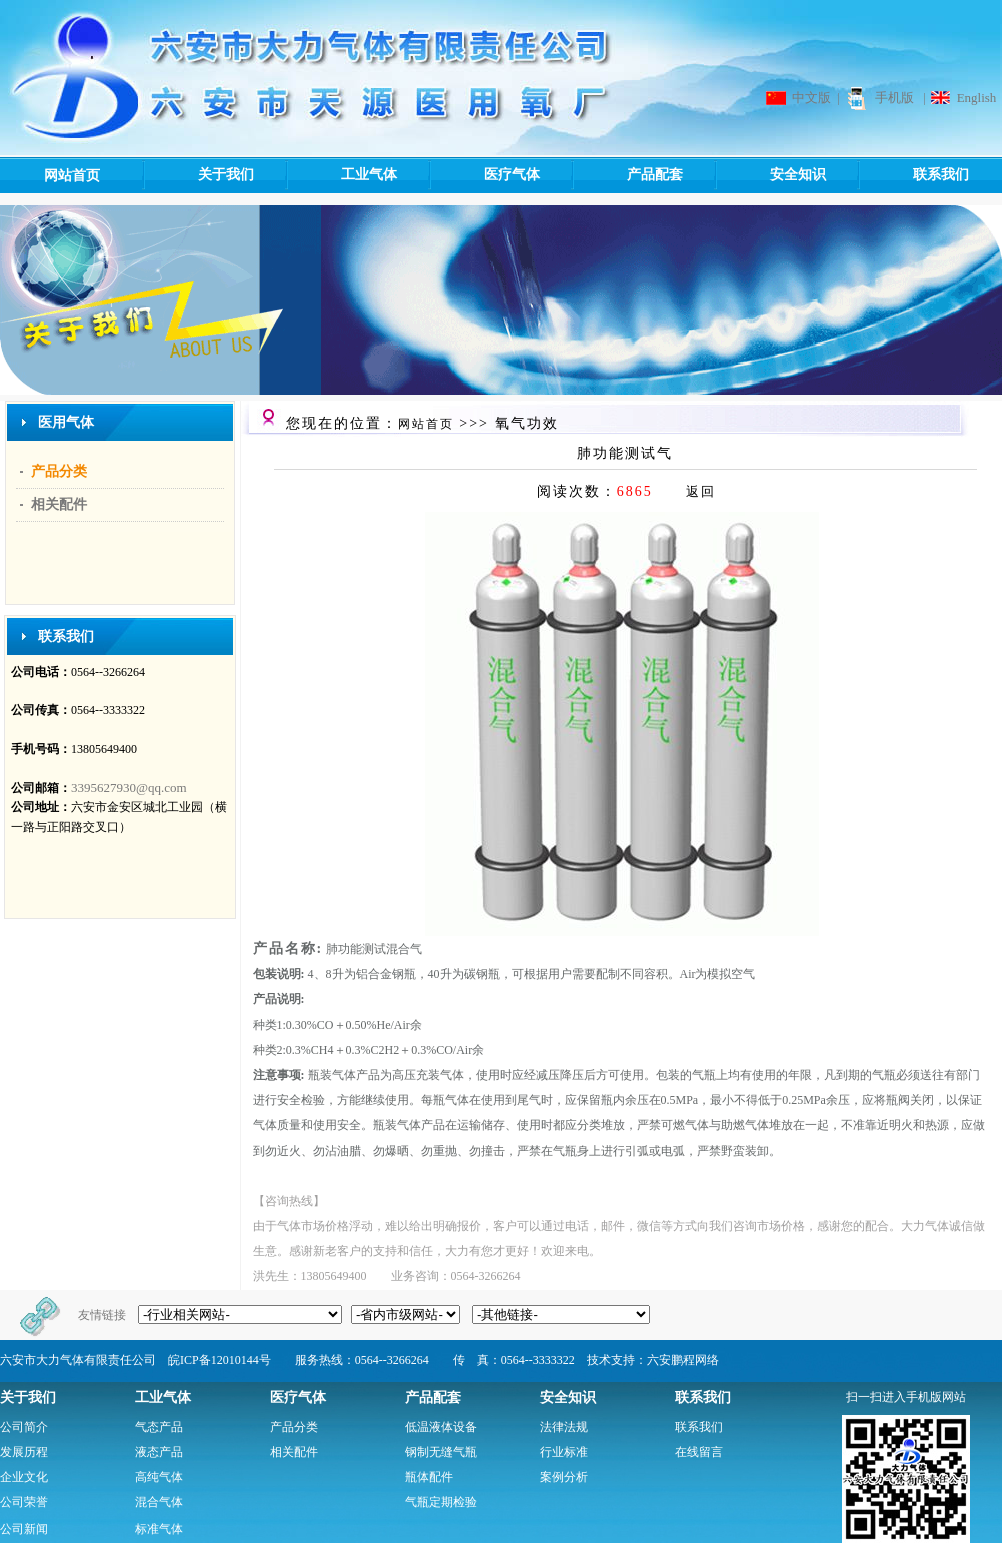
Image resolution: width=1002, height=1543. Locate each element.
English (977, 97)
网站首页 (72, 175)
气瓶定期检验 (441, 1502)
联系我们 (912, 175)
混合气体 (159, 1502)
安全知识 (769, 175)
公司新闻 (24, 1529)
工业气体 (340, 175)
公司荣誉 (24, 1502)
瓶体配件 (429, 1477)
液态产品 (159, 1452)
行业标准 (564, 1452)
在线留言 (699, 1452)
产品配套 (626, 175)
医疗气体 (483, 175)
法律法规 (564, 1427)
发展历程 (24, 1452)
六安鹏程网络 (683, 1360)
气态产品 (159, 1427)
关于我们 (197, 175)
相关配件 (59, 504)
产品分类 (59, 471)
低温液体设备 (441, 1427)
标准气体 (159, 1529)
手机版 (894, 97)
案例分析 (564, 1477)
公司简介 (24, 1427)
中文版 (811, 97)
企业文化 (24, 1477)
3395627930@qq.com (129, 787)
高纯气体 (159, 1477)
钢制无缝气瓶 (441, 1452)
